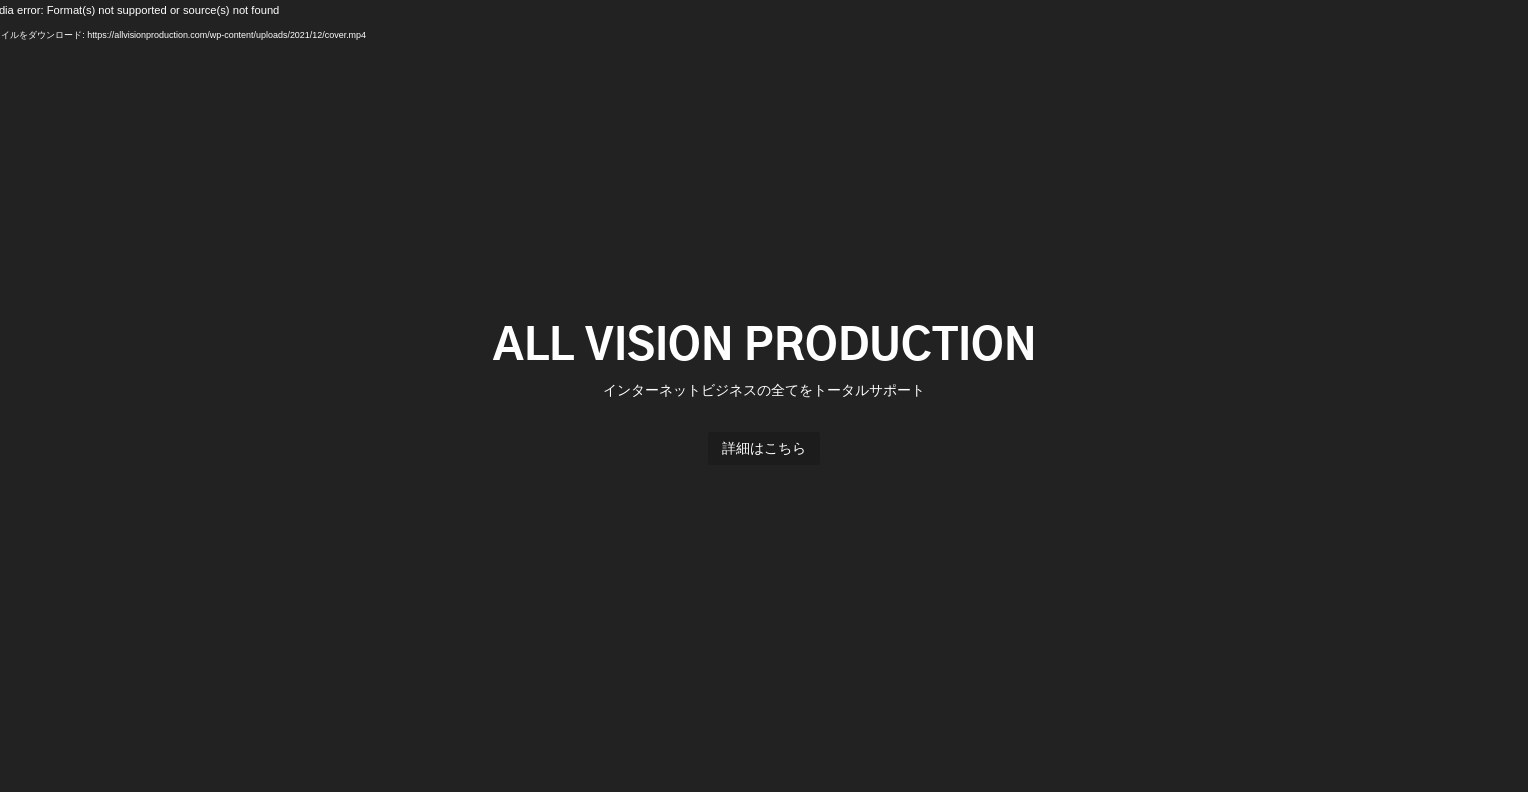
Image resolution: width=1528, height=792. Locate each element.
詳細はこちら (764, 448)
